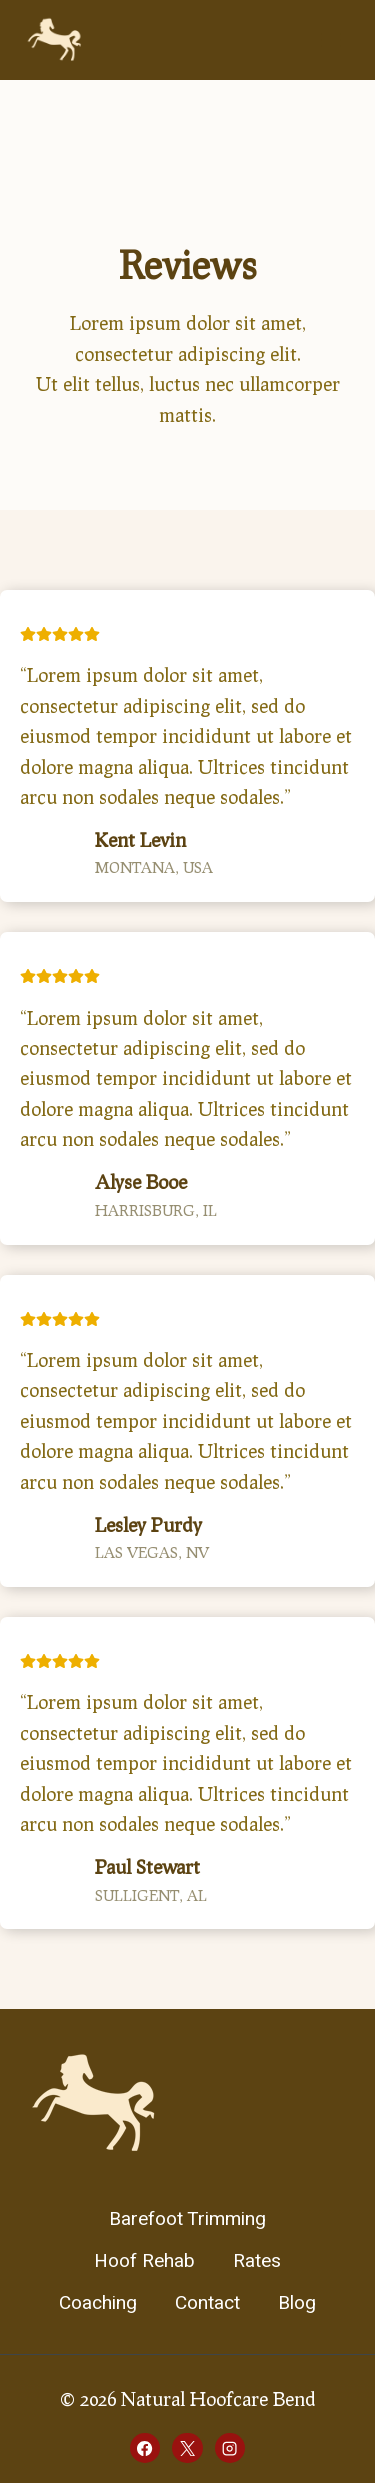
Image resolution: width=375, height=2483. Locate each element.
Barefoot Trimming (187, 2219)
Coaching (98, 2303)
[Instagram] (230, 2448)
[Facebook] (145, 2448)
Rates (257, 2261)
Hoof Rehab (144, 2261)
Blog (297, 2303)
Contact (207, 2303)
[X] (187, 2448)
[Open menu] (330, 39)
